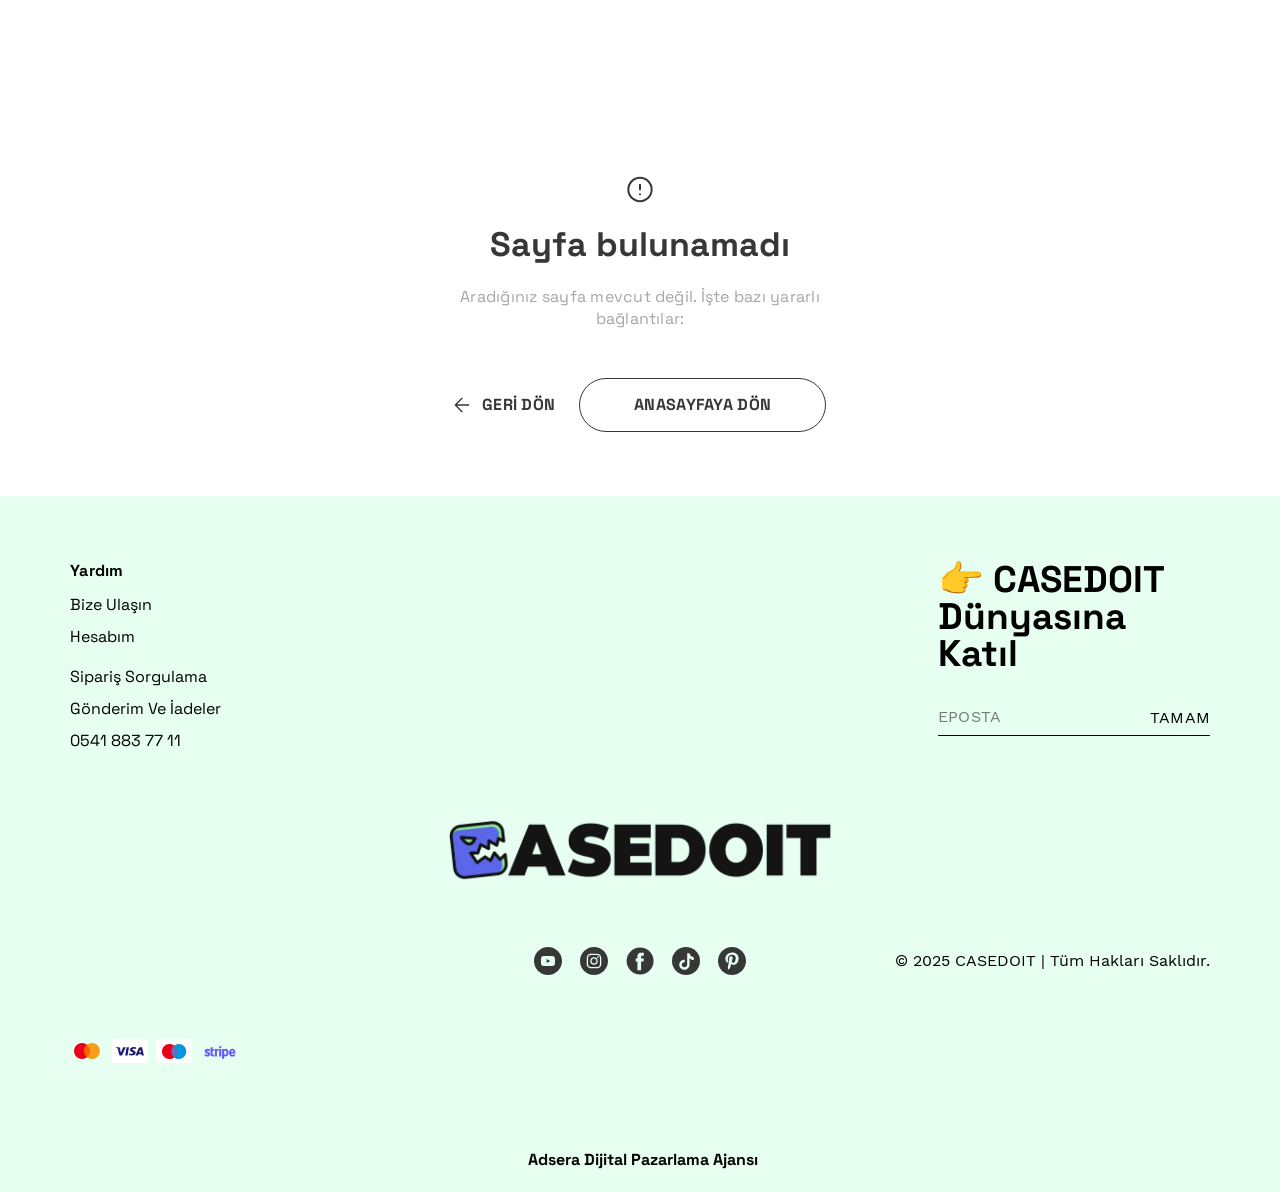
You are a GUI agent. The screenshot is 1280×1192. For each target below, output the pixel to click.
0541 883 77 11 (125, 740)
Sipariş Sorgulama (138, 676)
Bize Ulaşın (111, 604)
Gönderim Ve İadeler (145, 708)
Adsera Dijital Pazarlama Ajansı (643, 1159)
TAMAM (1180, 717)
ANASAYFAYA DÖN (702, 404)
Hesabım (102, 636)
